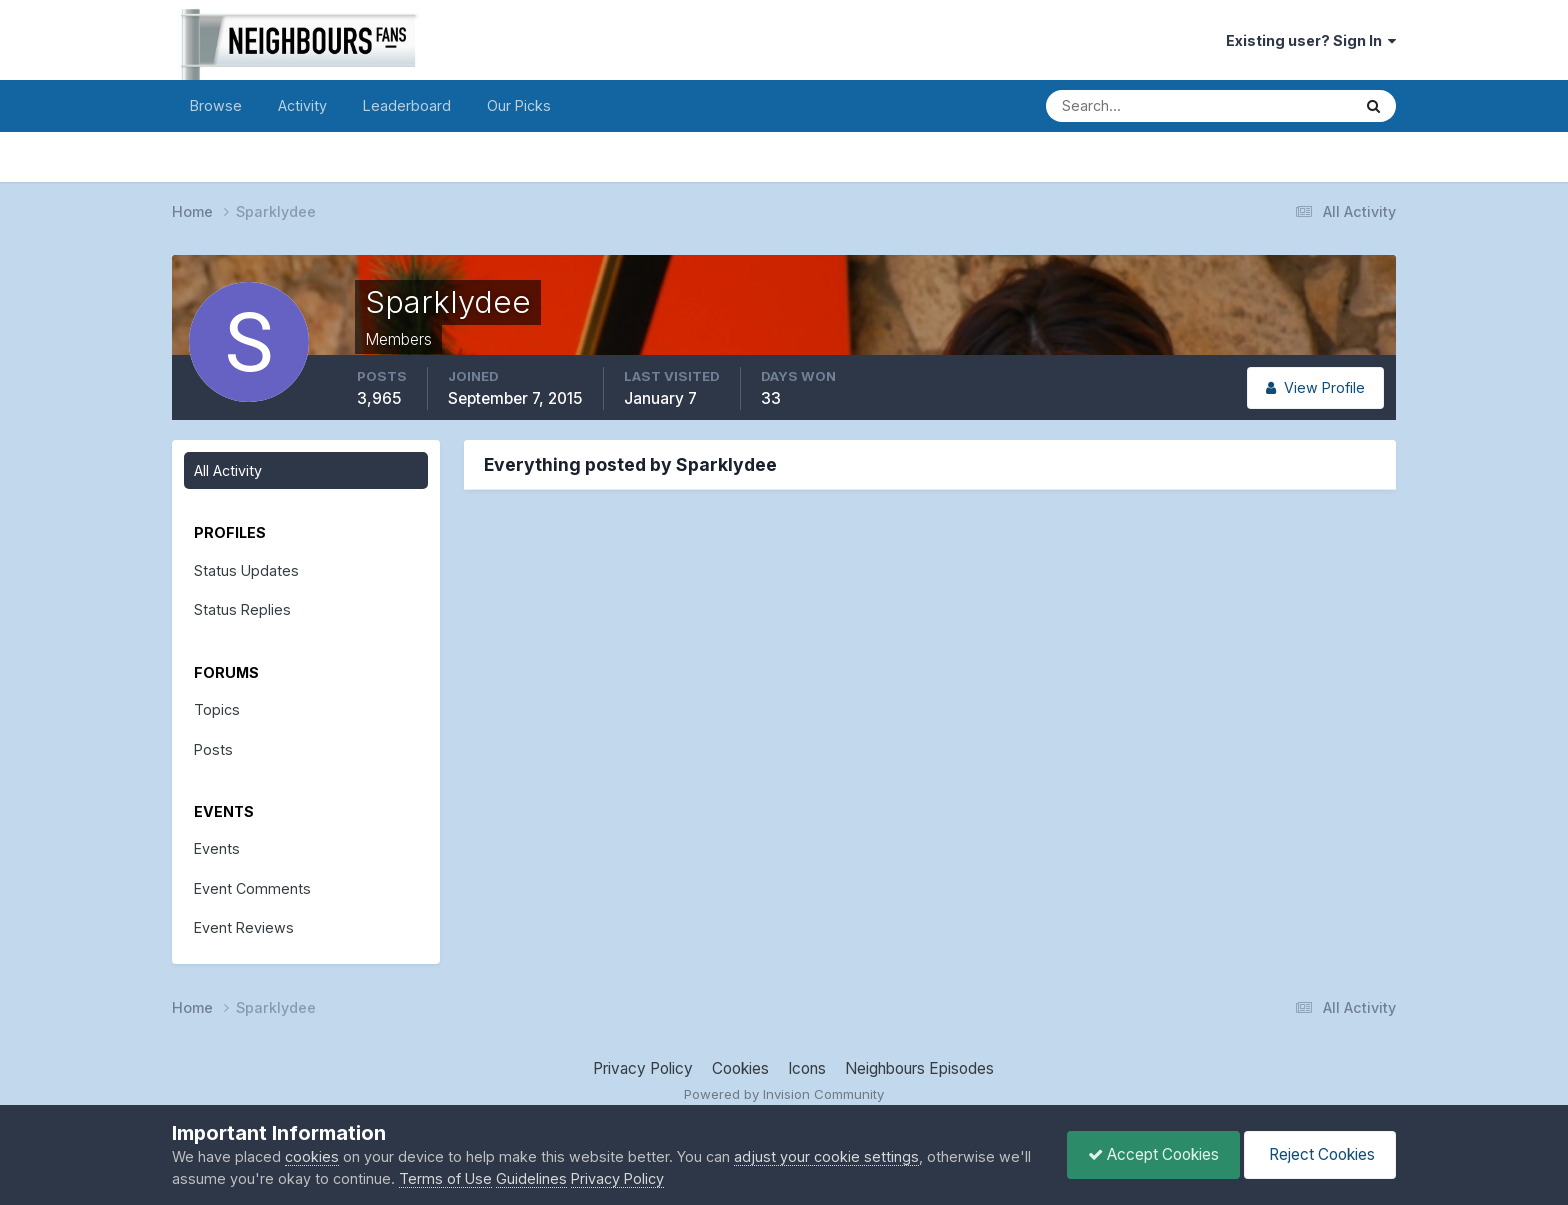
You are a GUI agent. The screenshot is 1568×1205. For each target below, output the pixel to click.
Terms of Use (445, 1178)
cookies (312, 1156)
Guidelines (531, 1178)
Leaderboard (407, 105)
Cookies (740, 1068)
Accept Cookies (1153, 1154)
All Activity (228, 470)
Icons (807, 1068)
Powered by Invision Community (784, 1094)
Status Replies (242, 609)
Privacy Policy (643, 1068)
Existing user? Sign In (1311, 40)
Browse (216, 105)
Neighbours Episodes (919, 1068)
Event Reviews (244, 927)
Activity (302, 105)
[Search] (1129, 106)
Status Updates (246, 570)
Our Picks (519, 105)
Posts (213, 749)
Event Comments (252, 888)
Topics (217, 709)
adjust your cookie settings (826, 1156)
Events (217, 848)
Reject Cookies (1320, 1154)
